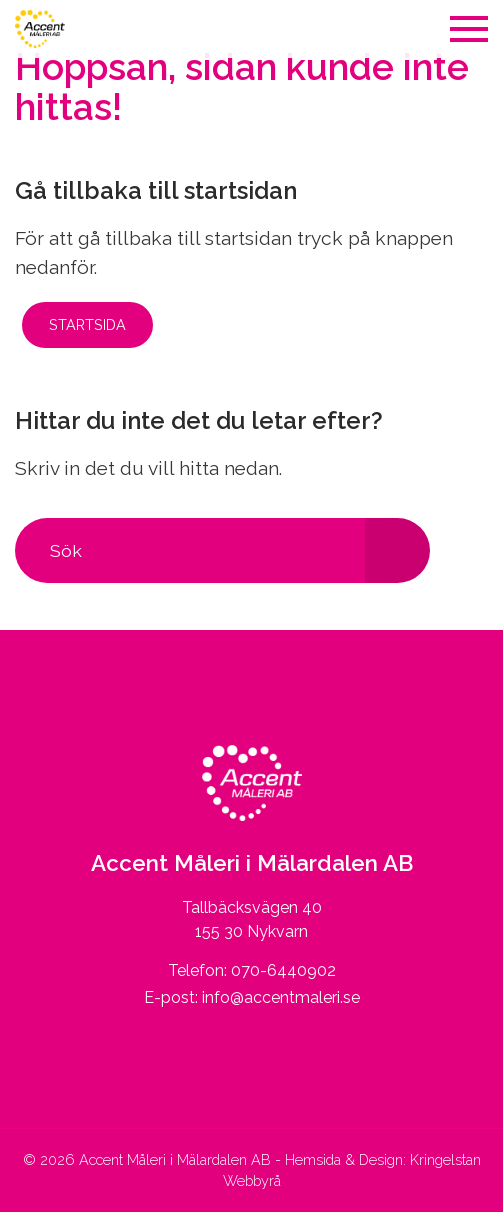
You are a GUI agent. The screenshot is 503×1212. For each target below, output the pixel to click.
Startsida (87, 324)
